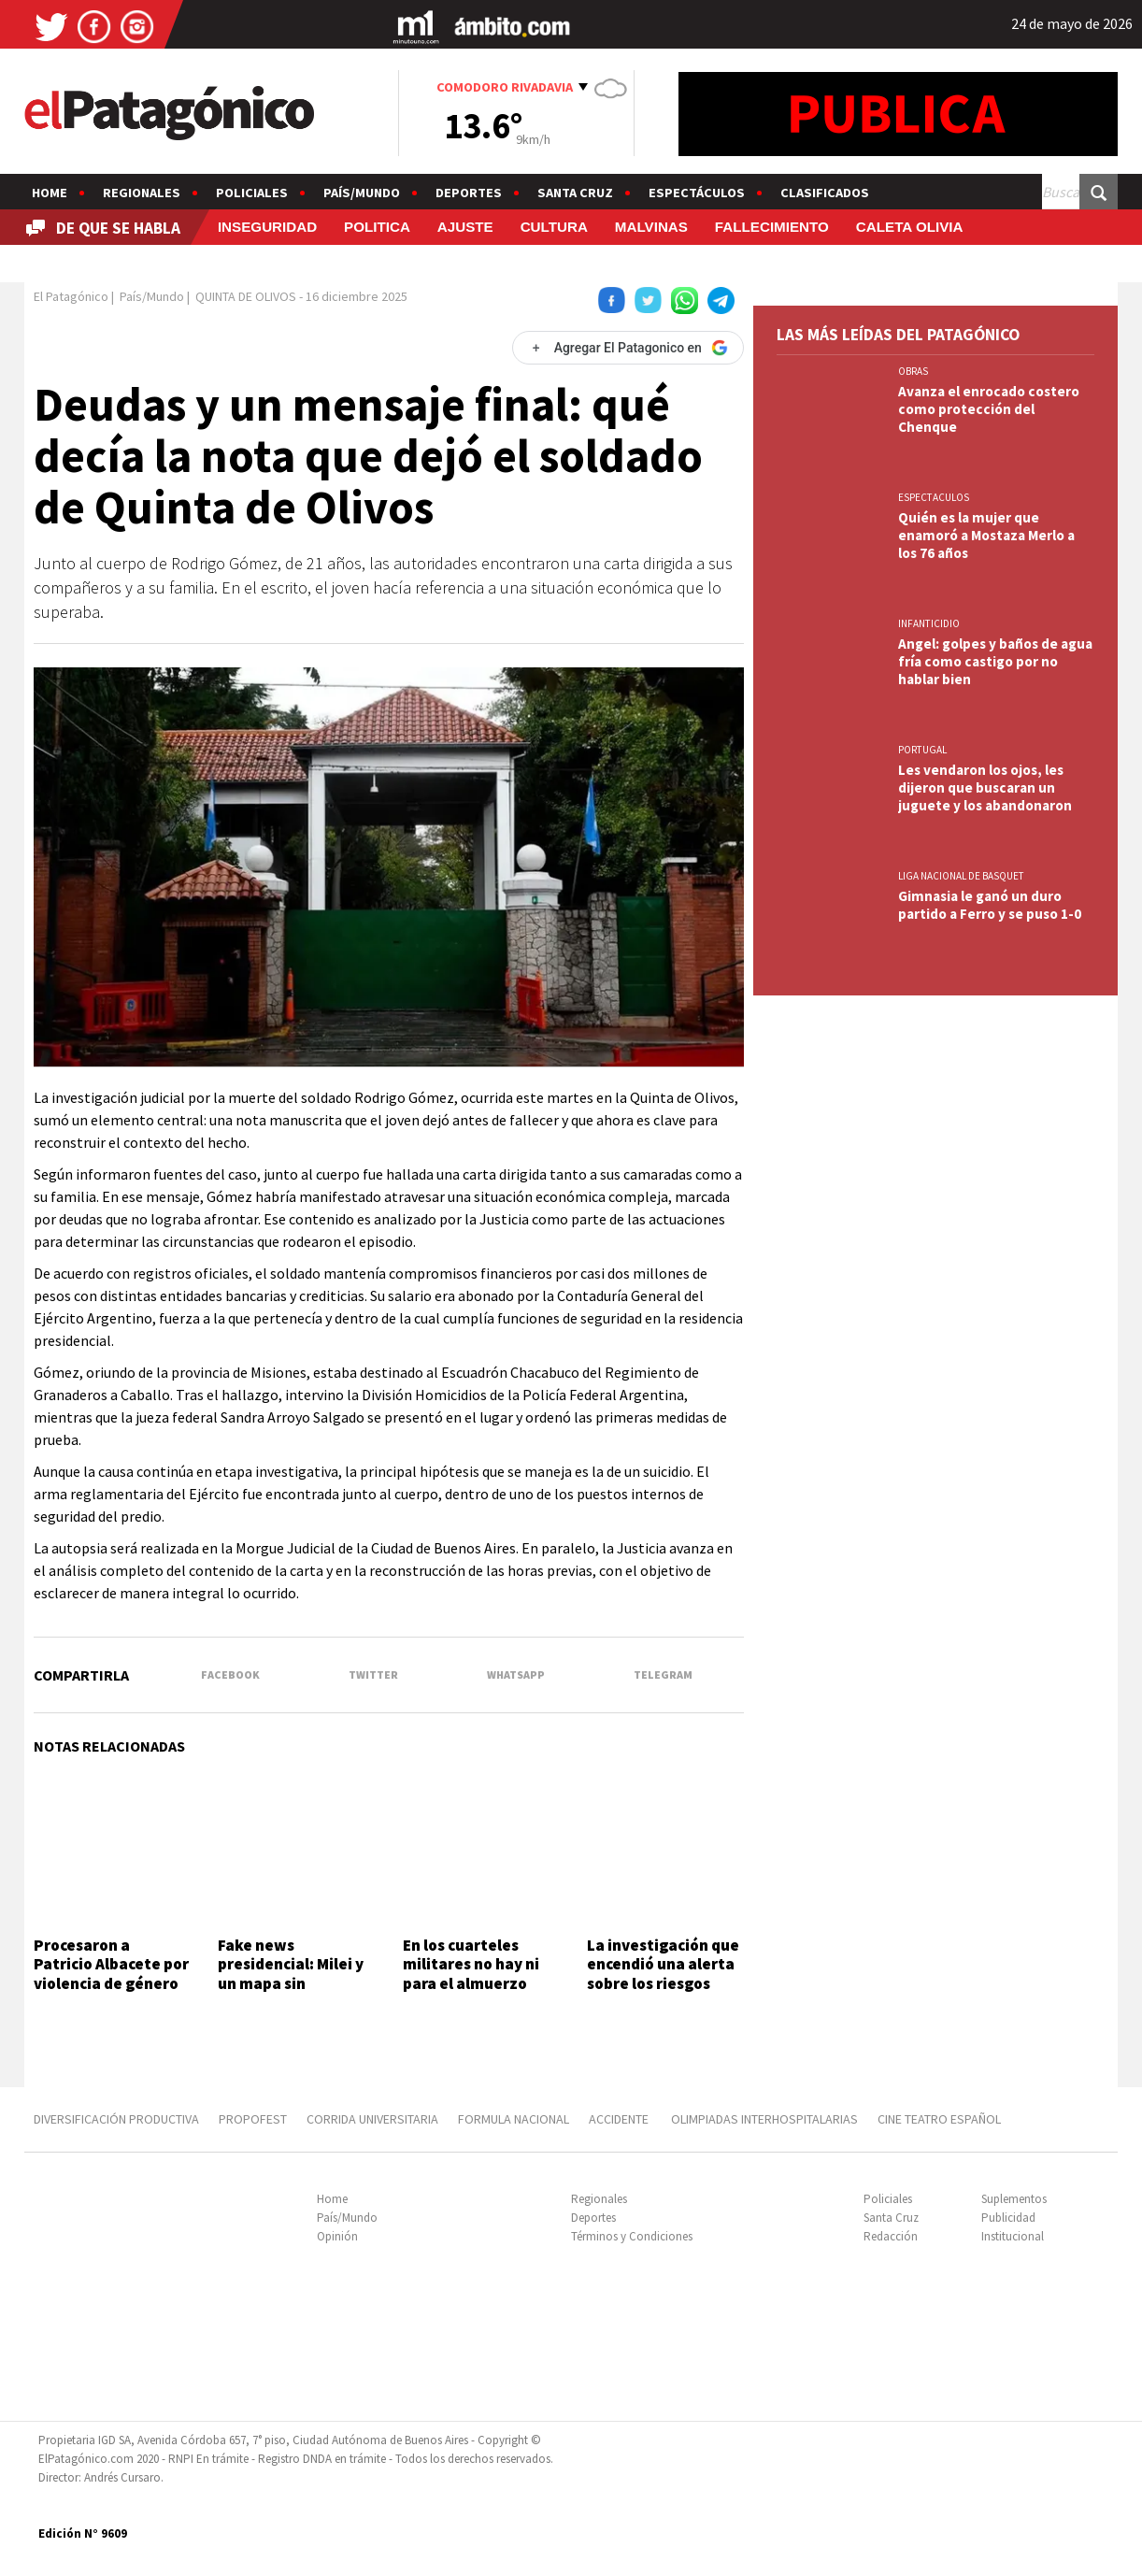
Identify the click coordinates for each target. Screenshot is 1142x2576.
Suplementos (1014, 2199)
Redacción (891, 2236)
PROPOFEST (253, 2119)
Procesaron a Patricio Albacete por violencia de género (111, 1964)
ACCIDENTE (620, 2119)
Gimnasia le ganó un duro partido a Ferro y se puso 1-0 (989, 905)
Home (49, 192)
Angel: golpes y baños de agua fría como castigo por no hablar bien (995, 661)
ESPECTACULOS (933, 497)
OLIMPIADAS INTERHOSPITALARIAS (764, 2119)
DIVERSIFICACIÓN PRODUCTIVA (116, 2119)
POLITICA (377, 227)
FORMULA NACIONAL (513, 2119)
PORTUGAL (922, 749)
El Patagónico (71, 296)
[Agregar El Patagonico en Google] (628, 348)
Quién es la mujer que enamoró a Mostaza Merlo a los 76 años (986, 535)
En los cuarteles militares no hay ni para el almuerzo (471, 1964)
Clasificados (824, 192)
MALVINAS (651, 227)
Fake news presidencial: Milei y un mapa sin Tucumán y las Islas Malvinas (291, 1983)
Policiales (252, 192)
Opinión (337, 2236)
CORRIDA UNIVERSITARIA (372, 2119)
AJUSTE (465, 227)
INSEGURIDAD (267, 227)
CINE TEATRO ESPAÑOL (939, 2119)
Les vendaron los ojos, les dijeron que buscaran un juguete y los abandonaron (985, 787)
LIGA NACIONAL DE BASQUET (961, 875)
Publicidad (1008, 2217)
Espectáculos (697, 192)
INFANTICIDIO (929, 623)
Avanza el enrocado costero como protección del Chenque (988, 409)
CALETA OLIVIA (910, 227)
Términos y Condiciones (631, 2236)
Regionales (141, 192)
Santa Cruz (575, 192)
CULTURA (554, 227)
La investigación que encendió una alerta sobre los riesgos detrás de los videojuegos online (663, 1983)
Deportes (468, 192)
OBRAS (913, 371)
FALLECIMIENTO (772, 227)
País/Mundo (361, 192)
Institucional (1012, 2236)
